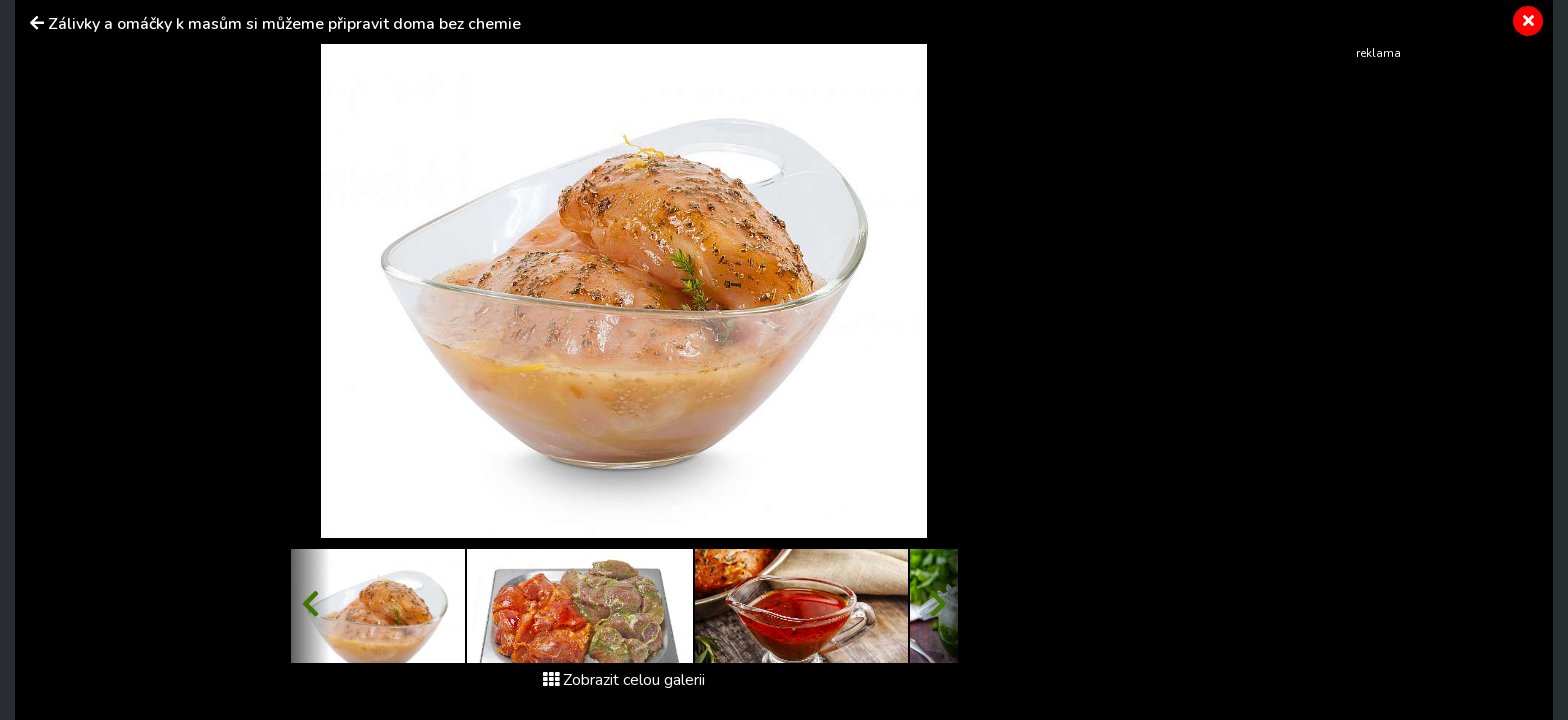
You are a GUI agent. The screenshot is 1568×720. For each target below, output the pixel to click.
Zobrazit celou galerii (624, 680)
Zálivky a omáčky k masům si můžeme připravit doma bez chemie (284, 24)
